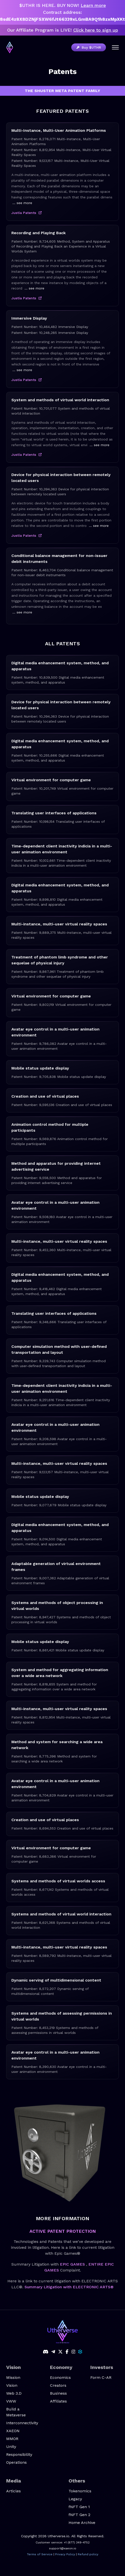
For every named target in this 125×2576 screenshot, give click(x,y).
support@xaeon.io (62, 2548)
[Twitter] (60, 2351)
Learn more (93, 5)
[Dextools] (80, 2351)
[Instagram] (73, 2351)
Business (58, 2393)
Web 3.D (14, 2393)
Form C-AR (100, 2377)
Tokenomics (80, 2491)
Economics (60, 2377)
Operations (16, 2462)
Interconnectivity (22, 2423)
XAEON (13, 2430)
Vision (11, 2385)
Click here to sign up (95, 30)
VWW (11, 2401)
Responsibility (19, 2454)
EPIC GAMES (73, 2264)
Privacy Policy (65, 2554)
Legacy (75, 2499)
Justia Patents (26, 213)
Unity (11, 2446)
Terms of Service (39, 2554)
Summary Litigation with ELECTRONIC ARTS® (69, 2287)
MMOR (12, 2438)
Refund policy (88, 2554)
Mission (13, 2377)
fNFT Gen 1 (79, 2506)
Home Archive (82, 2522)
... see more (22, 203)
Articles (13, 2491)
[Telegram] (53, 2351)
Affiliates (58, 2401)
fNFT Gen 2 (79, 2514)
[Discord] (46, 2351)
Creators (58, 2385)
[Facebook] (67, 2351)
